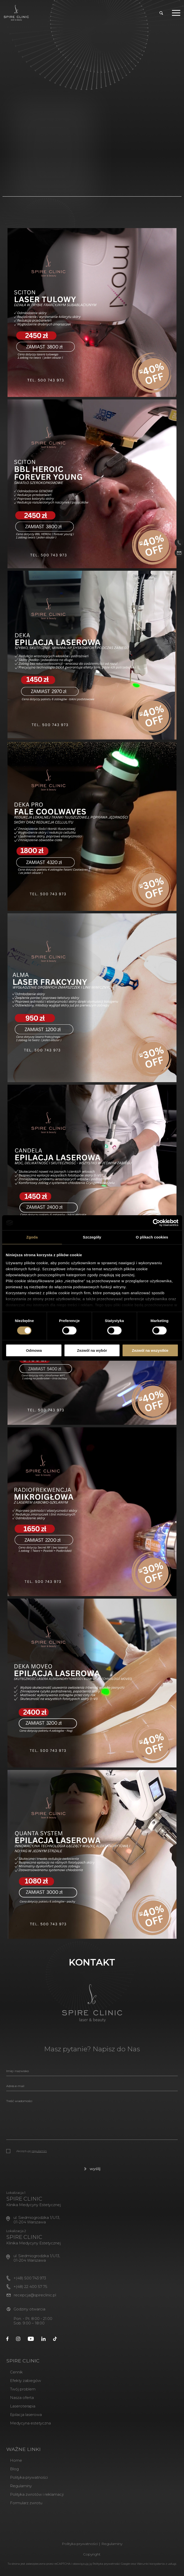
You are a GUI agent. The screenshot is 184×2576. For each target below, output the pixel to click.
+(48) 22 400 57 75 (27, 2286)
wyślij (92, 2169)
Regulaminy (21, 2485)
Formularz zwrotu (26, 2502)
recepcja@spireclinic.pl (31, 2295)
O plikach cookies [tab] (152, 1237)
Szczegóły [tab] (92, 1237)
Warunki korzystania (151, 2563)
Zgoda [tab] (32, 1237)
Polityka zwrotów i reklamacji (37, 2494)
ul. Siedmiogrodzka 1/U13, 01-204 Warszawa (37, 2219)
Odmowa (34, 1350)
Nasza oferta (22, 2397)
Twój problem (23, 2389)
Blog (14, 2468)
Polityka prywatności (29, 2477)
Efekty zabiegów (25, 2380)
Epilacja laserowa (26, 2414)
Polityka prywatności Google (111, 2563)
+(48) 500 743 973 (26, 2278)
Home (16, 2460)
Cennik (16, 2372)
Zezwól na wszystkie (150, 1350)
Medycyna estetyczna (30, 2423)
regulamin (39, 2151)
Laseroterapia (22, 2406)
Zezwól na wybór (92, 1350)
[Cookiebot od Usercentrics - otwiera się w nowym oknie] (156, 1222)
